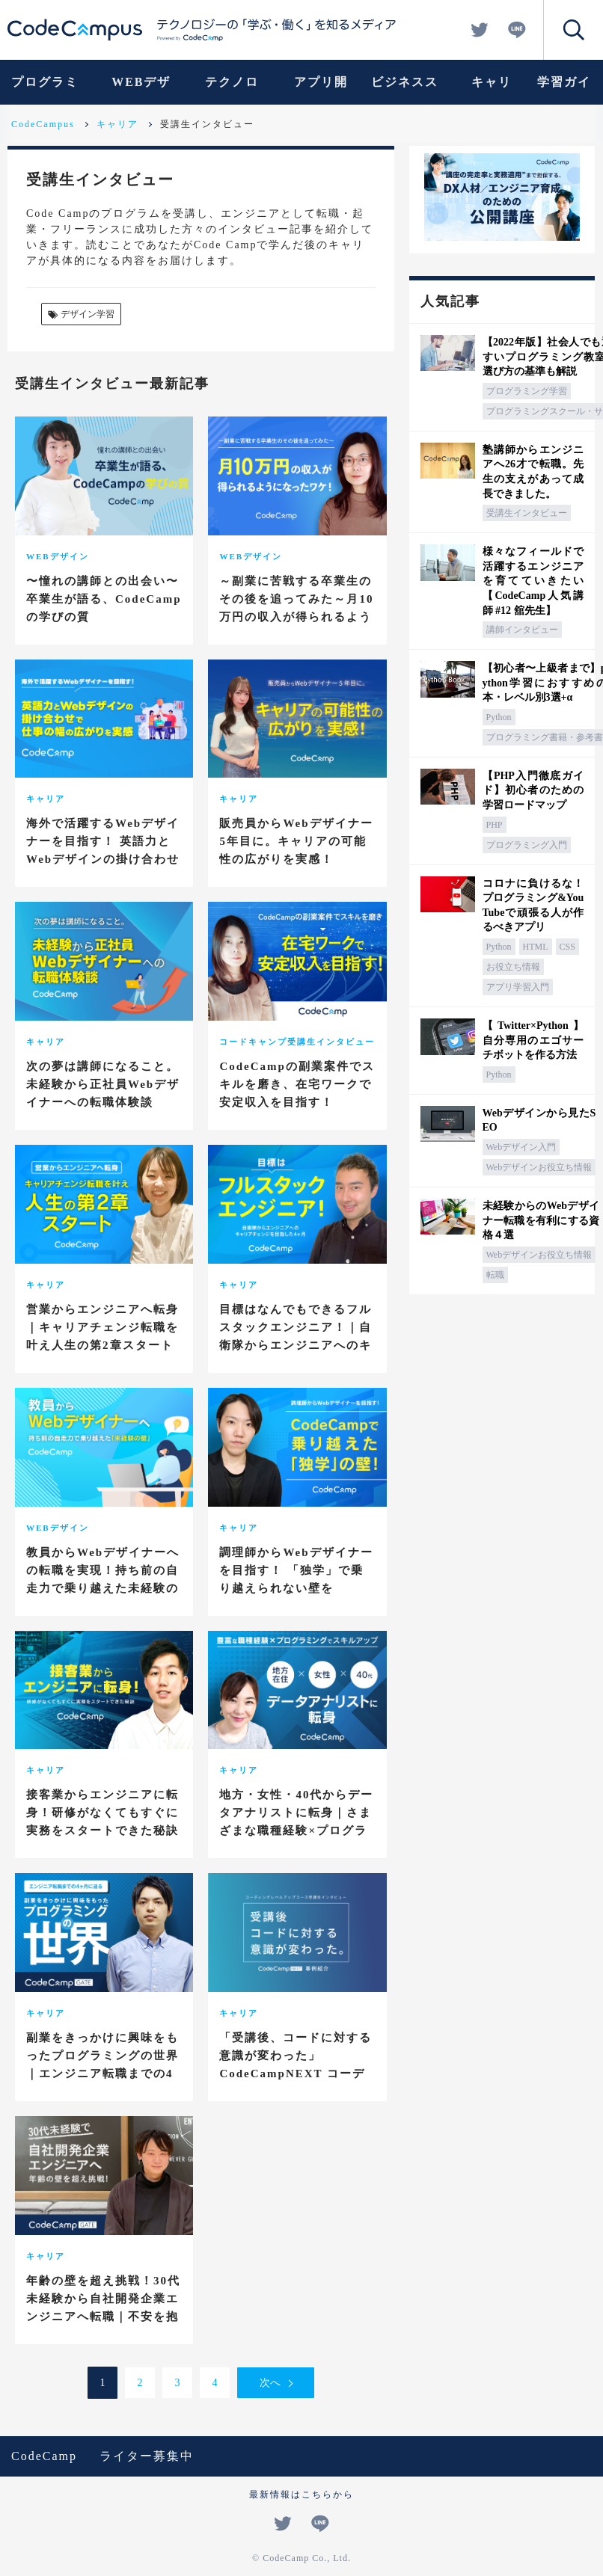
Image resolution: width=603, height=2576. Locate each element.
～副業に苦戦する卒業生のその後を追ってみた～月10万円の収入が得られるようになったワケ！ (296, 608)
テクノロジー (232, 90)
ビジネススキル (404, 90)
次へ (270, 2382)
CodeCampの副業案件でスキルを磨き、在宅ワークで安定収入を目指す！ (297, 1084)
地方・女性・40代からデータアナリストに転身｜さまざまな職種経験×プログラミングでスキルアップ (296, 1821)
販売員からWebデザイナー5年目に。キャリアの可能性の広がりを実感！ (296, 841)
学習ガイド (564, 90)
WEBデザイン (141, 90)
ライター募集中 (147, 2456)
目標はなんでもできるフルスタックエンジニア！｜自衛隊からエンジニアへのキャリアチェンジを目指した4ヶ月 (295, 1345)
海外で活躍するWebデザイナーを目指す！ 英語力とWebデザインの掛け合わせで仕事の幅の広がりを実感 (103, 850)
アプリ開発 (321, 90)
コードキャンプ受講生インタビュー (297, 1041)
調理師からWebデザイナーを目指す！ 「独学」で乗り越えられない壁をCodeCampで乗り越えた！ (297, 1579)
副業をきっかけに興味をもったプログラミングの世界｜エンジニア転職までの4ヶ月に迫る (102, 2064)
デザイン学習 (80, 314)
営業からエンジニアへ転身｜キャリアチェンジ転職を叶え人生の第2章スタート (102, 1327)
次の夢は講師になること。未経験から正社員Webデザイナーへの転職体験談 (103, 1084)
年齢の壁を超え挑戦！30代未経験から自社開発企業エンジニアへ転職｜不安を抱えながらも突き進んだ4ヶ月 (103, 2316)
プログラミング (45, 90)
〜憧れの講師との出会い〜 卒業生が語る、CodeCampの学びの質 (104, 599)
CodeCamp (44, 2456)
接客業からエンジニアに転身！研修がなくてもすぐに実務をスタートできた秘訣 (102, 1812)
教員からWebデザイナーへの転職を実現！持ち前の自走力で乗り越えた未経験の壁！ (103, 1579)
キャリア (491, 90)
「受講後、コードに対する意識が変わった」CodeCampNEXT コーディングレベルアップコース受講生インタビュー (295, 2073)
